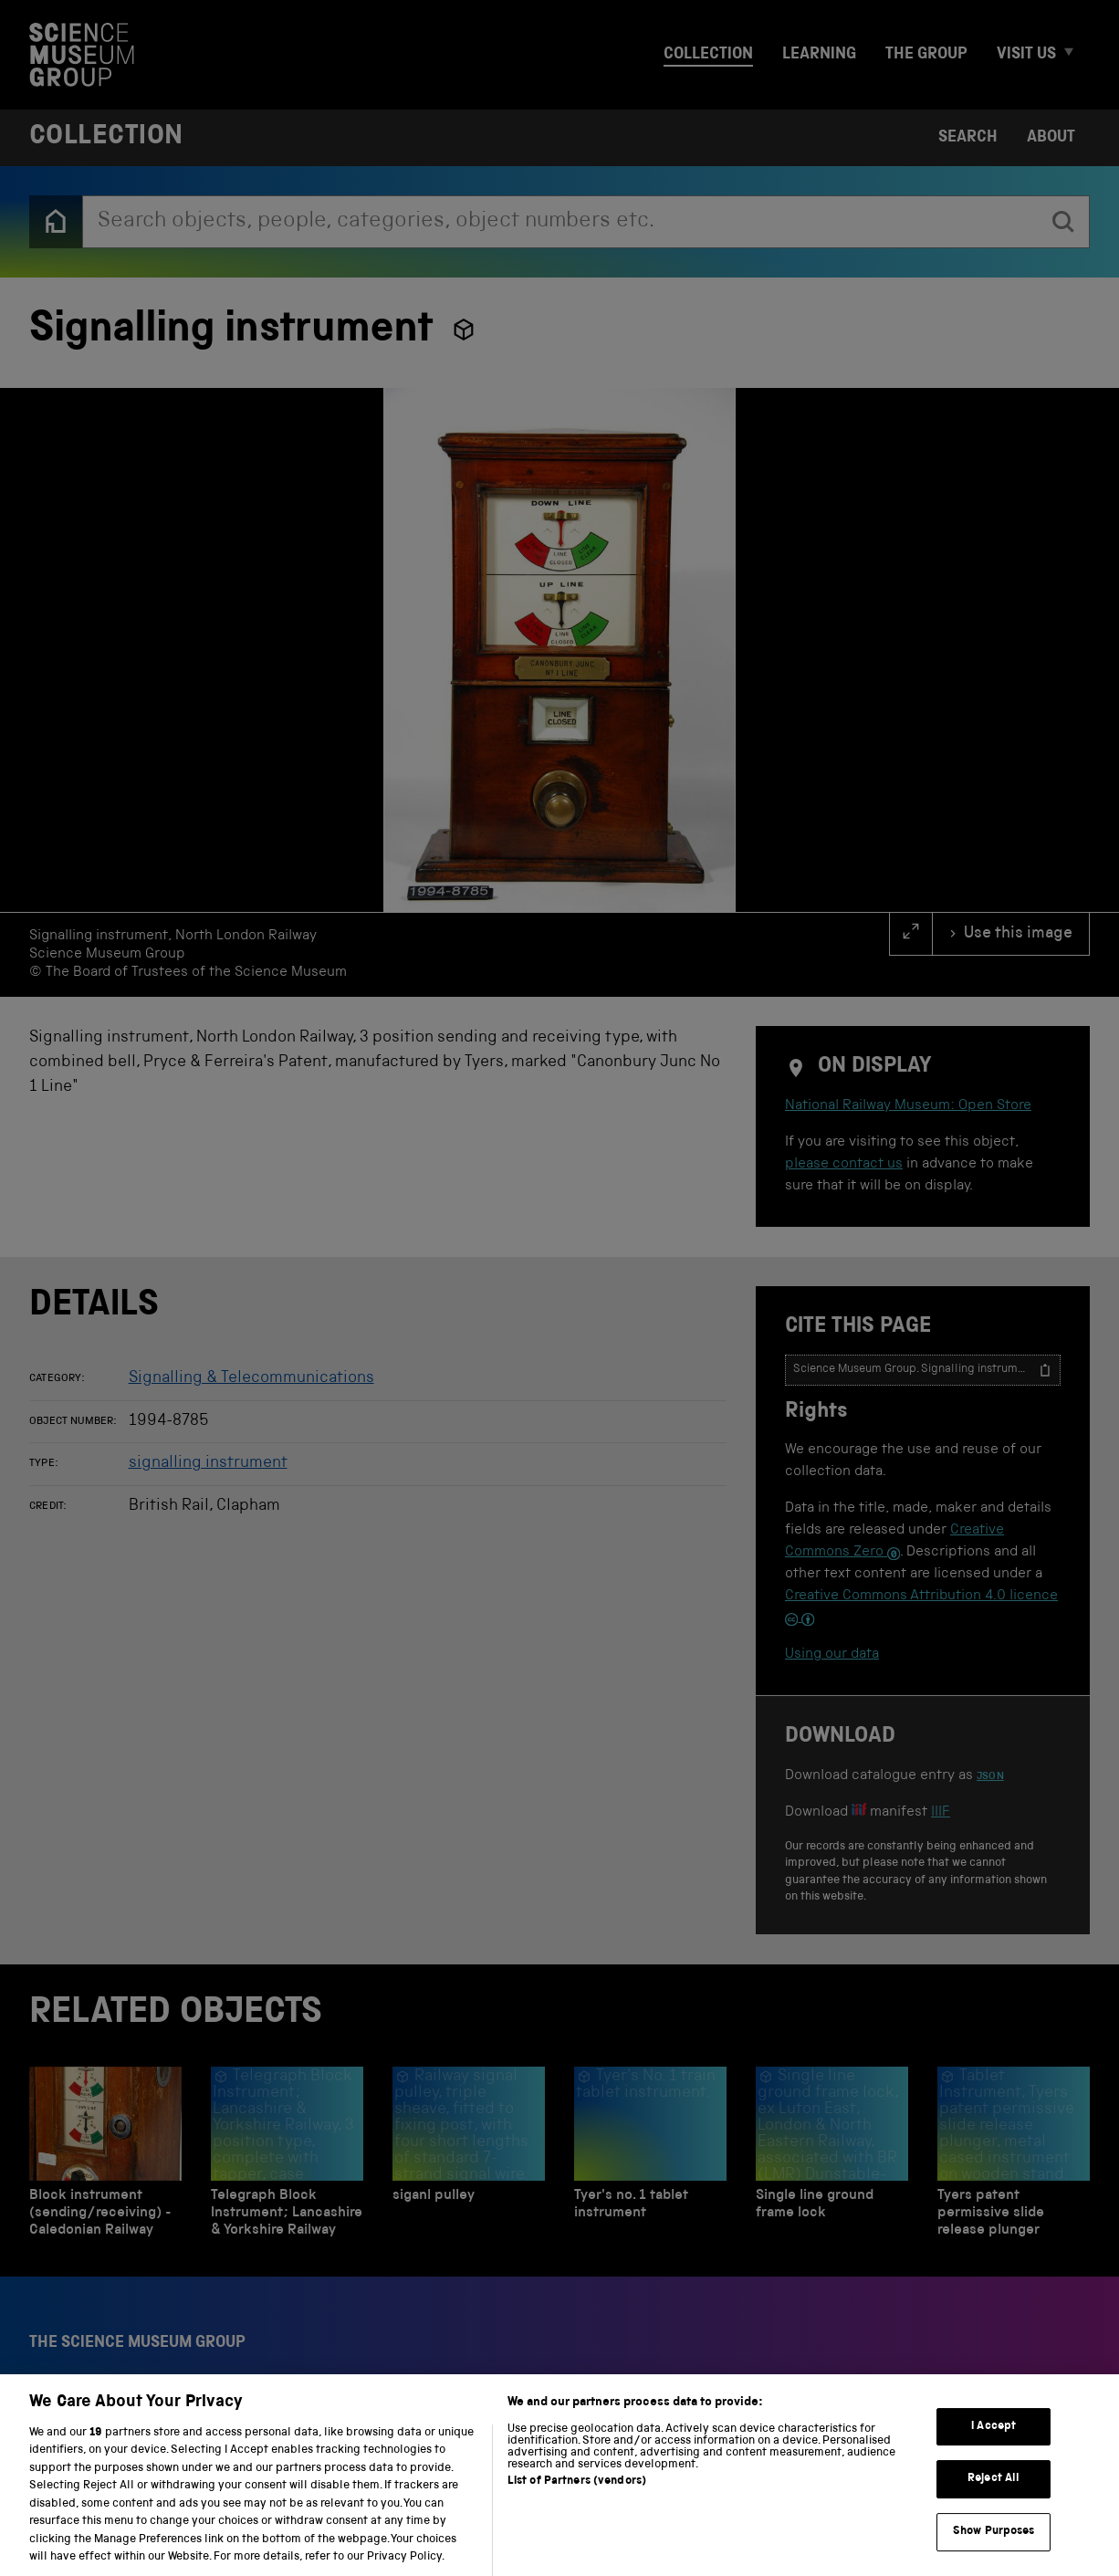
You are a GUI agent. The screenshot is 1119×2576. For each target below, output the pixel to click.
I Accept (993, 2445)
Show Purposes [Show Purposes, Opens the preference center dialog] (994, 2550)
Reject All (993, 2498)
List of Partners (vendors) (576, 2500)
